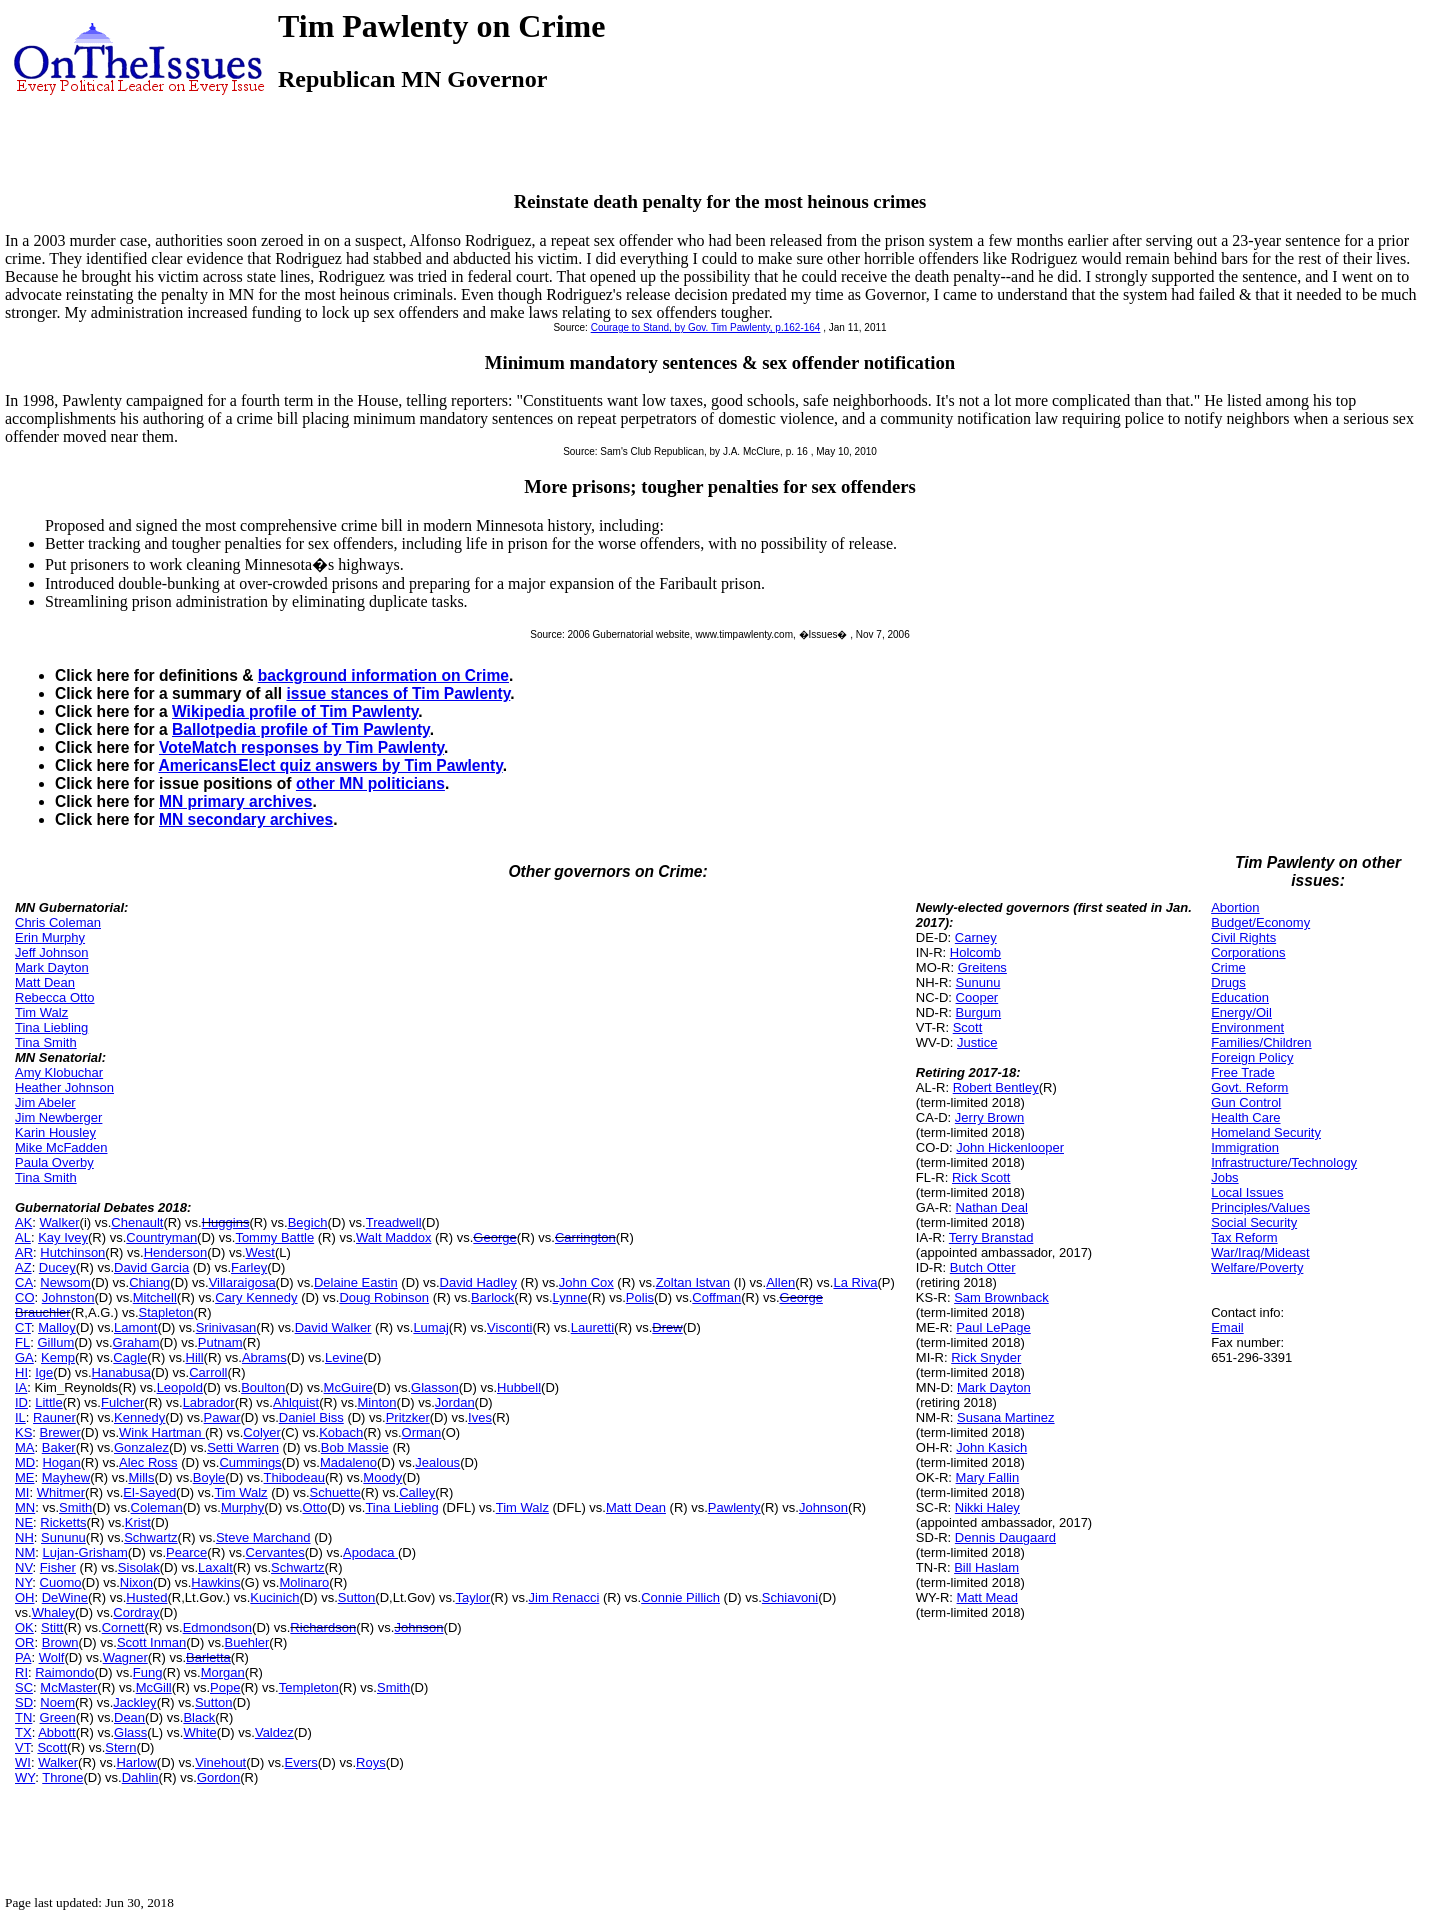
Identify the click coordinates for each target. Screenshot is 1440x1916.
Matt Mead (987, 1597)
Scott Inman (151, 1642)
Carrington (585, 1237)
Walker (60, 1222)
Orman (422, 1432)
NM (25, 1552)
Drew (667, 1327)
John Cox (586, 1282)
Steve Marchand (263, 1537)
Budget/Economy (1260, 922)
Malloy (57, 1327)
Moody (382, 1477)
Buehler (247, 1642)
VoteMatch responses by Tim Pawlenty (301, 747)
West (260, 1252)
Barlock (492, 1297)
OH (25, 1597)
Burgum (979, 1012)
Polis (640, 1297)
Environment (1247, 1027)
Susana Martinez (1006, 1417)
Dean (129, 1717)
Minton (377, 1402)
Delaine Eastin (356, 1282)
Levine (344, 1357)
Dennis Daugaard (1005, 1537)
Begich (308, 1222)
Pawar (222, 1417)
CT (23, 1327)
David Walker (333, 1327)
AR (24, 1252)
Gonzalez (141, 1447)
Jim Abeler (45, 1102)
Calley (417, 1492)
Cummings (250, 1462)
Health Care (1245, 1117)
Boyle (209, 1477)
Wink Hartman (162, 1432)
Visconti (509, 1327)
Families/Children (1261, 1042)
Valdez (274, 1732)
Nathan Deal (992, 1207)
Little (48, 1402)
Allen (780, 1282)
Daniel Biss (311, 1417)
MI (22, 1492)
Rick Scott (981, 1177)
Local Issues (1247, 1192)
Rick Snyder (986, 1357)
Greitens (982, 967)
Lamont (135, 1327)
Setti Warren (243, 1447)
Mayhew (66, 1477)
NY (23, 1582)
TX (23, 1732)
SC (24, 1687)
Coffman (716, 1297)
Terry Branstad (991, 1237)
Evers (301, 1762)
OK (24, 1627)
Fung (148, 1672)
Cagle (130, 1357)
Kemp (58, 1357)
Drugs (1228, 982)
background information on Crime (383, 675)
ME (25, 1477)
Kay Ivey (63, 1237)
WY (25, 1777)
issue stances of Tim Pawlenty (398, 693)
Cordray (136, 1612)
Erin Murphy (50, 937)
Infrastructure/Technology (1284, 1162)
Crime (1228, 967)
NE (24, 1522)
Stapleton (166, 1312)
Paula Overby (54, 1162)
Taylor (473, 1597)
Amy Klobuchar (59, 1072)
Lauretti (592, 1327)
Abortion (1235, 907)
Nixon (136, 1582)
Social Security (1254, 1222)
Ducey (57, 1267)
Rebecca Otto (55, 997)
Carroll (208, 1372)
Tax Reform (1244, 1237)
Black (199, 1717)
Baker (59, 1447)
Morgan (223, 1672)
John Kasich (991, 1447)
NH (24, 1537)
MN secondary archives (246, 819)
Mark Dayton (52, 967)
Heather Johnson (64, 1087)
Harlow (136, 1762)
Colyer (262, 1432)
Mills (141, 1477)
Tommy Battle (274, 1237)
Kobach (341, 1432)
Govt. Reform (1249, 1087)
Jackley (134, 1702)
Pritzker (408, 1417)
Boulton (263, 1387)
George (494, 1237)
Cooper (977, 997)
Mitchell (155, 1297)
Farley (249, 1267)
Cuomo (61, 1582)
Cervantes (275, 1552)
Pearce (186, 1552)
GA (24, 1357)
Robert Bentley (996, 1087)
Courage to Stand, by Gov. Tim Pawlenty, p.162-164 (706, 327)
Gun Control (1246, 1102)
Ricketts (63, 1522)
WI (23, 1762)
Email (1227, 1327)
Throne (62, 1777)
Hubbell (519, 1387)
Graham (136, 1342)
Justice (977, 1042)
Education (1240, 997)
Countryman (161, 1237)
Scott (52, 1747)
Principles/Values (1260, 1207)
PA (23, 1657)
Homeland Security (1266, 1132)
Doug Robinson (384, 1297)
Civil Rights (1243, 937)
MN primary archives (235, 801)
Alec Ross (148, 1462)
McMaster (68, 1687)
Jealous (437, 1462)
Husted (146, 1597)
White (199, 1732)
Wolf (52, 1657)
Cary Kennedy (256, 1297)
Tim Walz (41, 1012)
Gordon (218, 1777)
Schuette (335, 1492)
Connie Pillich (680, 1597)
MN (25, 1507)
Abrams (264, 1357)
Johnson (823, 1507)
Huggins (226, 1222)
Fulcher (122, 1402)
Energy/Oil (1241, 1012)
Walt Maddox (393, 1237)
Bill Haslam (986, 1567)
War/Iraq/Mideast (1260, 1252)
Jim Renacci (564, 1597)
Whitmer (61, 1492)
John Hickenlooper (1010, 1147)
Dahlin (140, 1777)
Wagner (125, 1657)
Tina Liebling (51, 1027)
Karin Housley (55, 1132)
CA (24, 1282)
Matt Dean (45, 982)
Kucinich (274, 1597)
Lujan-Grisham (84, 1552)
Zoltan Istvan (693, 1282)
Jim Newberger (58, 1117)
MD (25, 1462)
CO (25, 1297)
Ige (44, 1372)
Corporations (1248, 952)
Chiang (149, 1282)
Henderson (176, 1252)
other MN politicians (370, 783)
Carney (976, 937)
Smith (75, 1507)
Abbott (57, 1732)
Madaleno (348, 1462)
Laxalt (215, 1567)
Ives (480, 1417)
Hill (195, 1357)
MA (25, 1447)
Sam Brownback (1001, 1297)
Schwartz (150, 1537)
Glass (130, 1732)
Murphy (242, 1507)
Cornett (123, 1627)
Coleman (157, 1507)
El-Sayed (149, 1492)
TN (23, 1717)
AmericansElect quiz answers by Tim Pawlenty (330, 765)
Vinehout (220, 1762)
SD (24, 1702)
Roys (371, 1762)
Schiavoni (790, 1597)
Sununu (63, 1537)
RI (21, 1672)
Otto (315, 1507)
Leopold (180, 1387)
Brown (60, 1642)
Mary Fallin (988, 1477)
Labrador (209, 1402)
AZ (23, 1267)
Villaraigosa (242, 1282)
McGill (154, 1687)
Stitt (52, 1627)
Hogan (61, 1462)
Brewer (60, 1432)
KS (23, 1432)
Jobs (1224, 1177)
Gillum (55, 1342)
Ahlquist (296, 1402)
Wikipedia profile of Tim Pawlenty (295, 711)
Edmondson (217, 1627)
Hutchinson (72, 1252)
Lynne (570, 1297)
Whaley (53, 1612)
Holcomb (975, 952)
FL (22, 1342)
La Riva (855, 1282)
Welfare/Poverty (1257, 1267)
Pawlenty (734, 1507)
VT (22, 1747)
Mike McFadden (61, 1147)
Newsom (65, 1282)
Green (58, 1717)
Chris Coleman (58, 922)
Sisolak (139, 1567)
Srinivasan (226, 1327)
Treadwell (394, 1222)
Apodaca (370, 1552)
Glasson (435, 1387)
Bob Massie (355, 1447)
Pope (225, 1687)
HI (21, 1372)
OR (25, 1642)
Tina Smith (46, 1042)
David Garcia (151, 1267)
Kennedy (139, 1417)
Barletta (208, 1657)
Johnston (68, 1297)
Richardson (323, 1627)
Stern (120, 1747)
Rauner (54, 1417)
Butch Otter (983, 1267)
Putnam (220, 1342)
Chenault (137, 1222)
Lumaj (430, 1327)
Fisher (58, 1567)
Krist (138, 1522)
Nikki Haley (987, 1507)
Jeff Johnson (51, 952)
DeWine (65, 1597)
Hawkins (215, 1582)
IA (21, 1387)
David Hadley (478, 1282)
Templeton (309, 1687)
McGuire (348, 1387)
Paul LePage (993, 1327)
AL (23, 1237)
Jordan (455, 1402)
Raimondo (64, 1672)
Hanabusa (121, 1372)
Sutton (357, 1597)
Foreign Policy (1252, 1057)
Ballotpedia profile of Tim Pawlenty (301, 729)
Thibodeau (294, 1477)
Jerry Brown (989, 1117)
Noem (57, 1702)
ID (21, 1402)
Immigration (1245, 1147)
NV (24, 1567)
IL (20, 1417)
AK (23, 1222)
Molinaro (304, 1582)
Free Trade (1243, 1072)
